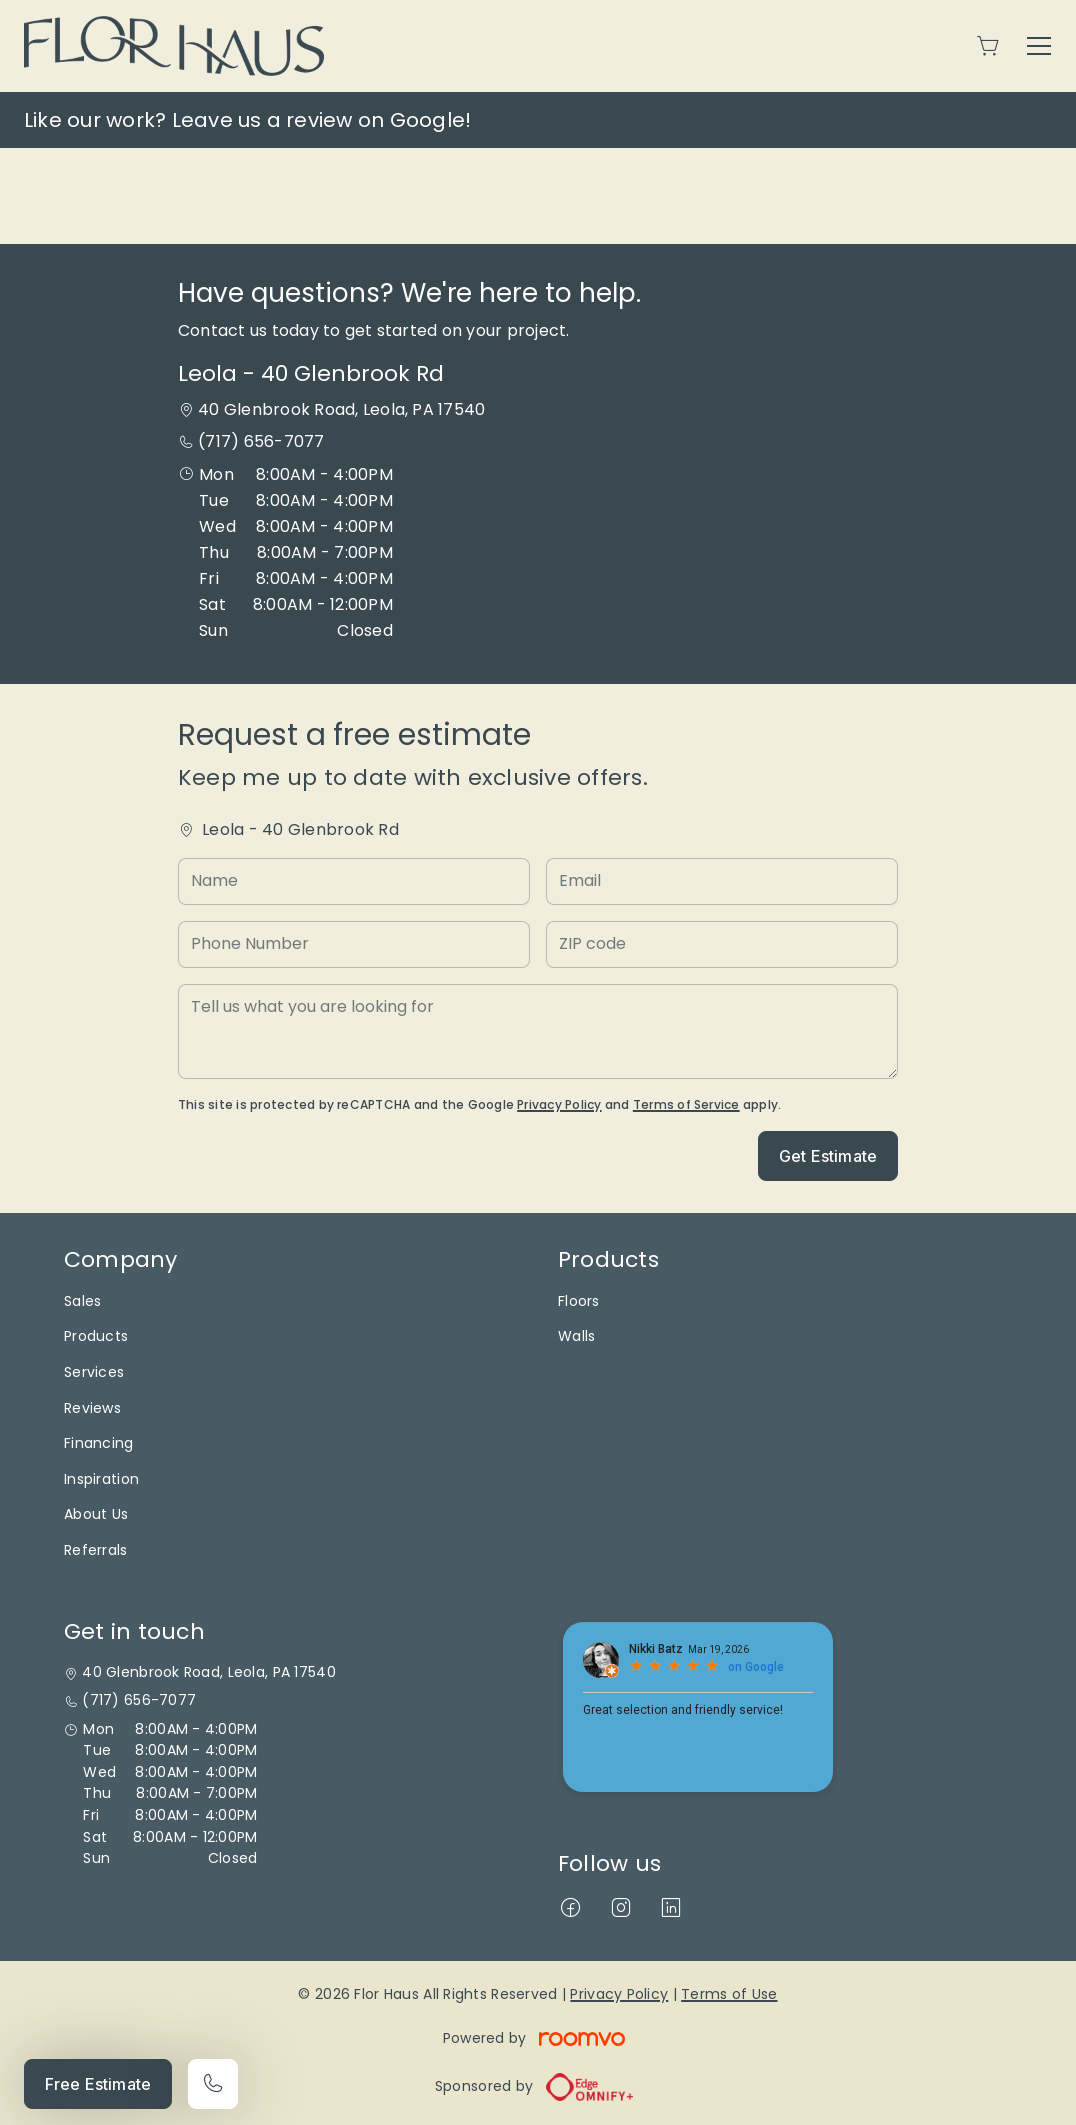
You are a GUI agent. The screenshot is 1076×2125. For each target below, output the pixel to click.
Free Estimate (98, 2084)
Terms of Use (729, 1994)
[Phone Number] (354, 944)
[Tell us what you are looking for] (538, 1031)
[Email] (722, 881)
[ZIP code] (722, 944)
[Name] (354, 881)
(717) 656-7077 (261, 441)
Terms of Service (686, 1104)
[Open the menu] (1039, 46)
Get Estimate (828, 1156)
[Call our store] (213, 2084)
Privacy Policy (559, 1104)
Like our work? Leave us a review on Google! (247, 120)
